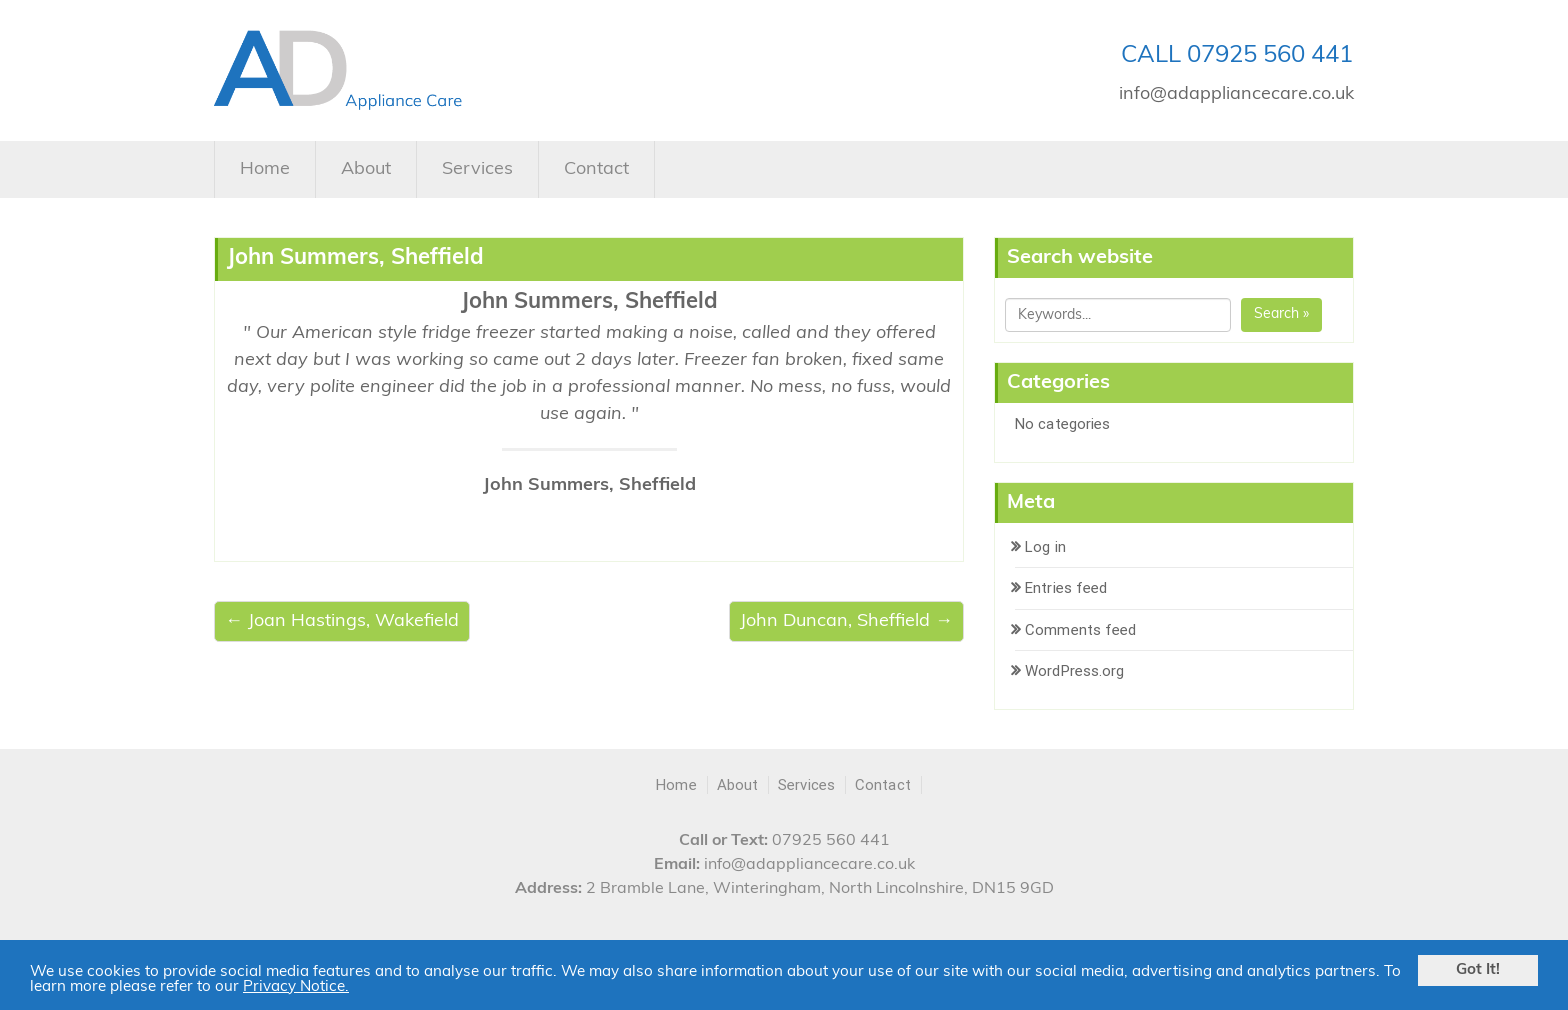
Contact (596, 169)
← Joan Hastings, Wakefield (342, 621)
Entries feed (1066, 588)
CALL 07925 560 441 (1237, 56)
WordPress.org (1074, 671)
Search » (1281, 314)
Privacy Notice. (296, 987)
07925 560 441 (831, 841)
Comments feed (1080, 630)
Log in (1045, 547)
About (366, 169)
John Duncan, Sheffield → (846, 621)
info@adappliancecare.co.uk (1236, 94)
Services (477, 169)
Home (265, 169)
